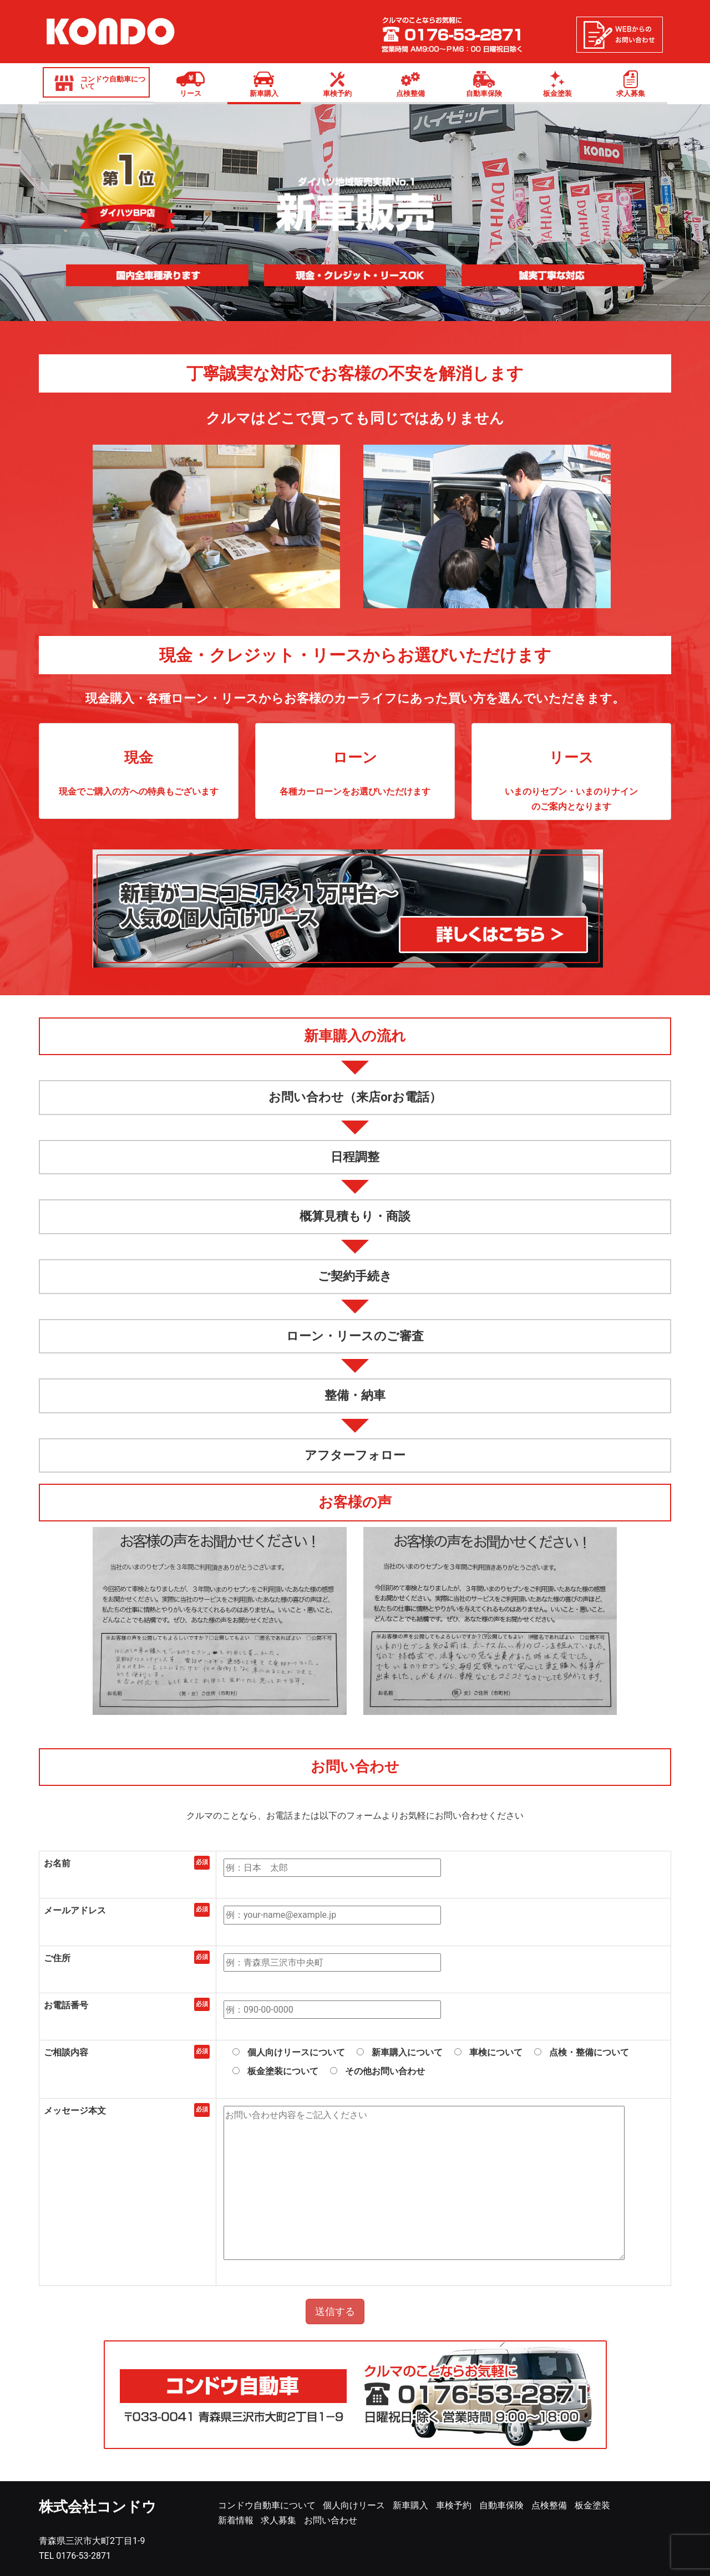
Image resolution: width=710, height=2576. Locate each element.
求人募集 (630, 93)
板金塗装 (557, 93)
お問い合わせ (330, 2520)
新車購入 (264, 93)
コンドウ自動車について (112, 82)
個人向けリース (354, 2505)
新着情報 (235, 2520)
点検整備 (410, 93)
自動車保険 (484, 93)
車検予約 (337, 93)
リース (190, 93)
